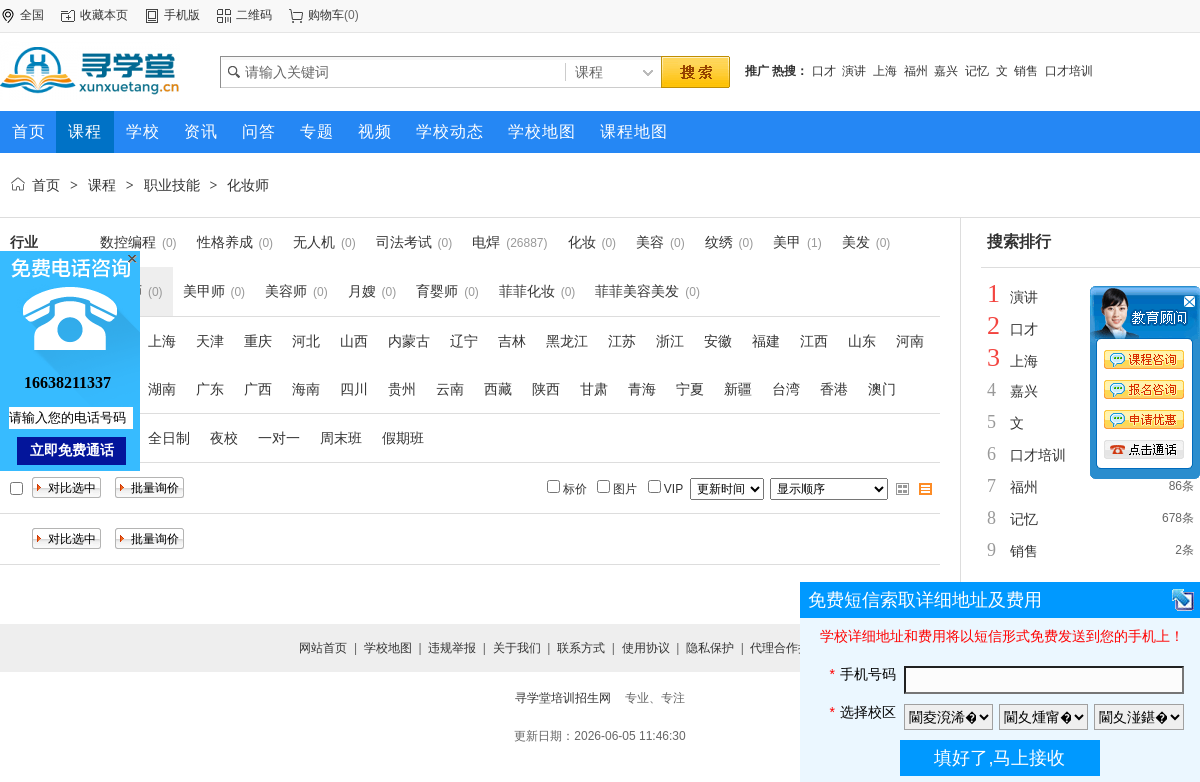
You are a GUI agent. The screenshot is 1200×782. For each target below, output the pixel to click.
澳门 (882, 389)
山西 (354, 341)
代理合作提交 (786, 648)
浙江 (670, 341)
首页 (46, 185)
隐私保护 (710, 648)
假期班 (403, 438)
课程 (102, 185)
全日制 (169, 438)
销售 (1026, 71)
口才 (824, 71)
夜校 (224, 438)
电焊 (486, 242)
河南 (910, 341)
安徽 (718, 341)
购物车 (326, 15)
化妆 (582, 242)
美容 (650, 242)
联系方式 (581, 648)
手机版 (182, 15)
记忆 (977, 71)
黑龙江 (567, 341)
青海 (642, 389)
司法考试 (404, 242)
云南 (450, 389)
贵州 (402, 389)
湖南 (162, 389)
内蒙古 (409, 341)
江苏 (622, 341)
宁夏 (690, 389)
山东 (862, 341)
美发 (856, 242)
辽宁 (464, 341)
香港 (834, 389)
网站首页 (323, 648)
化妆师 (248, 185)
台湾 (786, 389)
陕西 (546, 389)
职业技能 (172, 185)
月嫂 (362, 291)
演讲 (854, 71)
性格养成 (225, 242)
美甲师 (204, 291)
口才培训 (1069, 71)
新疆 (738, 389)
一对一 (279, 438)
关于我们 (517, 648)
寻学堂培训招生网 (563, 698)
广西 (258, 389)
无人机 (314, 242)
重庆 (258, 341)
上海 (885, 71)
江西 (814, 341)
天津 (210, 341)
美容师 (286, 291)
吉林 (512, 341)
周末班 (341, 438)
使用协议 (646, 648)
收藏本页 (104, 15)
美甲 (787, 242)
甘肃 (594, 389)
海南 (306, 389)
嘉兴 (946, 71)
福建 (766, 341)
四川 (354, 389)
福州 (916, 71)
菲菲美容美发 (637, 291)
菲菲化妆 (527, 291)
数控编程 (128, 242)
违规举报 (452, 648)
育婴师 (437, 291)
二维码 (254, 15)
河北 (306, 341)
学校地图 (388, 648)
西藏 (498, 389)
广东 (210, 389)
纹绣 (719, 242)
